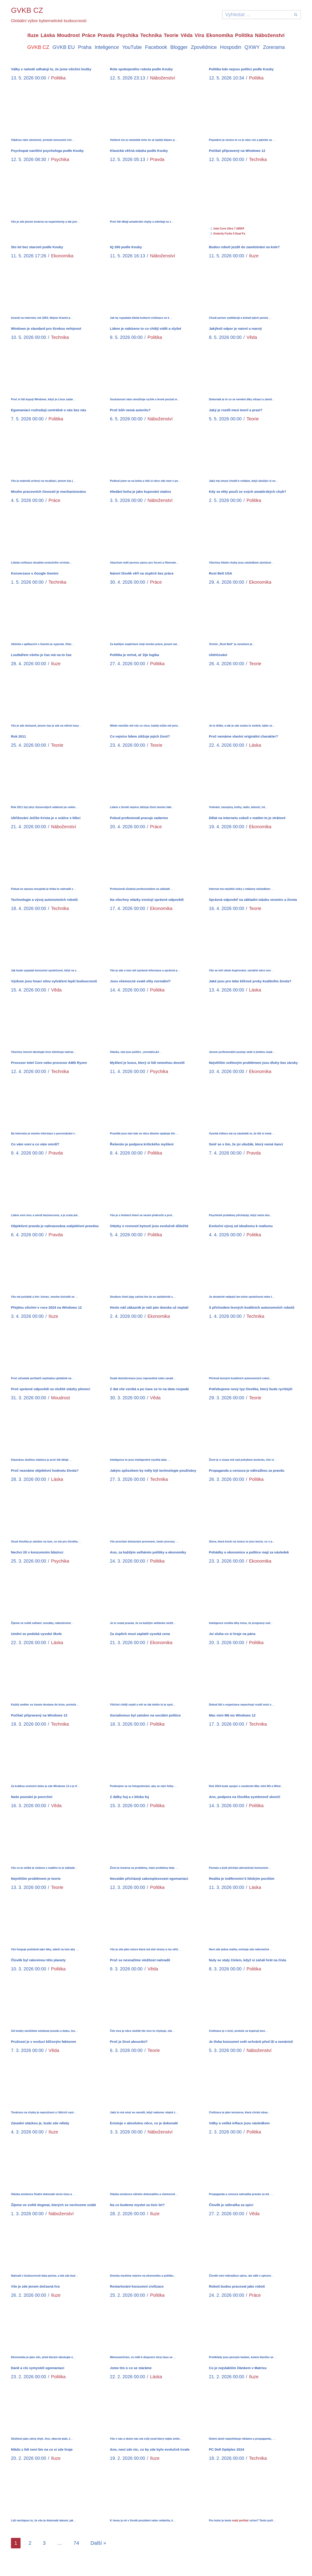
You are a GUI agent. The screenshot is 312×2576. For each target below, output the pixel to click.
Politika (244, 35)
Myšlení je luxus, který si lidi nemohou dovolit (147, 1063)
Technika (151, 35)
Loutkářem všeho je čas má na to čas (41, 655)
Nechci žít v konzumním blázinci (37, 1552)
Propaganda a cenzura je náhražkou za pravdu (246, 1470)
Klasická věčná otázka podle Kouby (139, 151)
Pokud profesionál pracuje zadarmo (139, 818)
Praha (85, 47)
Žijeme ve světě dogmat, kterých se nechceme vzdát (53, 2205)
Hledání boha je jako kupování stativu (140, 491)
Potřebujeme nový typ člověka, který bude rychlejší (250, 1389)
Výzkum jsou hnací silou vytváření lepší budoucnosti (54, 981)
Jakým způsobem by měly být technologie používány (153, 1470)
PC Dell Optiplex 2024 (226, 2449)
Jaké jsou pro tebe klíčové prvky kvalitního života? (250, 981)
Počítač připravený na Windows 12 (237, 151)
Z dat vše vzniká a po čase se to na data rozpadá (149, 1389)
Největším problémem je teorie (36, 1878)
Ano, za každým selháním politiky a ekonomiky (148, 1552)
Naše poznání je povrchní (31, 1797)
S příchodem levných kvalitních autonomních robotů (251, 1307)
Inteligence (107, 47)
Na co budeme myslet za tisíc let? (137, 2205)
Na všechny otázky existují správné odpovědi (147, 900)
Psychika (127, 35)
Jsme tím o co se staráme (131, 2368)
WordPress (57, 2569)
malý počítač (240, 2520)
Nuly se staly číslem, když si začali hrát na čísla (247, 1960)
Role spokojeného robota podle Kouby (141, 69)
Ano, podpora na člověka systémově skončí (244, 1797)
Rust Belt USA (220, 573)
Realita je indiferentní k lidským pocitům (242, 1878)
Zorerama (274, 47)
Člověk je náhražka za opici (231, 2205)
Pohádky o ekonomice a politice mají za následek (249, 1552)
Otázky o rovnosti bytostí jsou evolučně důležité (149, 1226)
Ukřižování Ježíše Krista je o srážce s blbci (45, 818)
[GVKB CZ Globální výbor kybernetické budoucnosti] (48, 14)
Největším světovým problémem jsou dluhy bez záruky (253, 1063)
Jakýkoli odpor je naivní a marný (235, 328)
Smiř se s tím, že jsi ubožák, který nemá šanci (246, 1144)
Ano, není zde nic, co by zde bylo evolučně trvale (149, 2449)
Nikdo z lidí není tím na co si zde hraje (42, 2449)
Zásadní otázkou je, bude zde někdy (40, 2123)
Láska (48, 35)
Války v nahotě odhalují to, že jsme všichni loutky (51, 69)
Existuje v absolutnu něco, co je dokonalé (144, 2123)
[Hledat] (256, 14)
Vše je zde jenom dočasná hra (35, 2286)
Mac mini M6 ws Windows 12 (232, 1715)
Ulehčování (218, 655)
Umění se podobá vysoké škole (36, 1634)
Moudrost (68, 35)
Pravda (106, 35)
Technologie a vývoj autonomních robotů (44, 900)
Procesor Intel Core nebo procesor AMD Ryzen (49, 1063)
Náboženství (270, 35)
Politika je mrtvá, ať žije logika (134, 655)
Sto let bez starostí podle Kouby (37, 247)
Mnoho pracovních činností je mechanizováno (48, 491)
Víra (199, 35)
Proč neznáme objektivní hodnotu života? (45, 1470)
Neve (17, 2569)
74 (76, 2543)
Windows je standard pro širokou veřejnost (46, 328)
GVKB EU (64, 47)
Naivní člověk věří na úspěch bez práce (141, 573)
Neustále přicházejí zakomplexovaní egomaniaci (149, 1878)
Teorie (171, 35)
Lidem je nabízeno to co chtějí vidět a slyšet (145, 328)
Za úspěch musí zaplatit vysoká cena (140, 1634)
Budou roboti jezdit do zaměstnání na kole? (244, 247)
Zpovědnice (204, 47)
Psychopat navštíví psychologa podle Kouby (47, 151)
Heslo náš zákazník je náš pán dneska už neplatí (149, 1307)
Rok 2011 (18, 736)
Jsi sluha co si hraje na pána (232, 1634)
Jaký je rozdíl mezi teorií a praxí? (235, 410)
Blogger (179, 47)
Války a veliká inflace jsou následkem (239, 2123)
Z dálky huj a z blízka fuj (129, 1797)
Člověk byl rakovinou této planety (38, 1960)
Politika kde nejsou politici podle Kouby (241, 69)
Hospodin (230, 47)
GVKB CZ (38, 47)
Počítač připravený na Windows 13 (39, 1715)
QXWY (252, 47)
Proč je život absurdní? (129, 2041)
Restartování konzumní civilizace (137, 2286)
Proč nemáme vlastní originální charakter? (243, 736)
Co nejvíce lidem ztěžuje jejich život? (140, 736)
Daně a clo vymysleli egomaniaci (37, 2368)
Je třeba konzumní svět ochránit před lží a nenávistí (251, 2041)
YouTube (132, 47)
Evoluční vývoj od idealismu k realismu (241, 1226)
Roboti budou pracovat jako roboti (237, 2286)
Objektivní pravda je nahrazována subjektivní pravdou (55, 1226)
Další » (98, 2543)
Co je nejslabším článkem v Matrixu (238, 2368)
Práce (89, 35)
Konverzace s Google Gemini (34, 573)
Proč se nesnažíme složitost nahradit (140, 1960)
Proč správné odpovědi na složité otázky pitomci (50, 1389)
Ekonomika (219, 35)
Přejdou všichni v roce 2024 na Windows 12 (46, 1307)
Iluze (33, 35)
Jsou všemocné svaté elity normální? (140, 981)
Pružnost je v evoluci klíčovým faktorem (43, 2041)
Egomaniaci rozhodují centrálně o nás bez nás (48, 410)
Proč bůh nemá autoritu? (130, 410)
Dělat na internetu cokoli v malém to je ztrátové (247, 818)
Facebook (156, 47)
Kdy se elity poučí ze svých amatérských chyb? (247, 491)
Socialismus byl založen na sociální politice (145, 1715)
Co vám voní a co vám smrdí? (35, 1144)
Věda (186, 35)
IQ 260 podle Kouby (126, 247)
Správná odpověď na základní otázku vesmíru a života (253, 900)
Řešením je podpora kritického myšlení (141, 1144)
